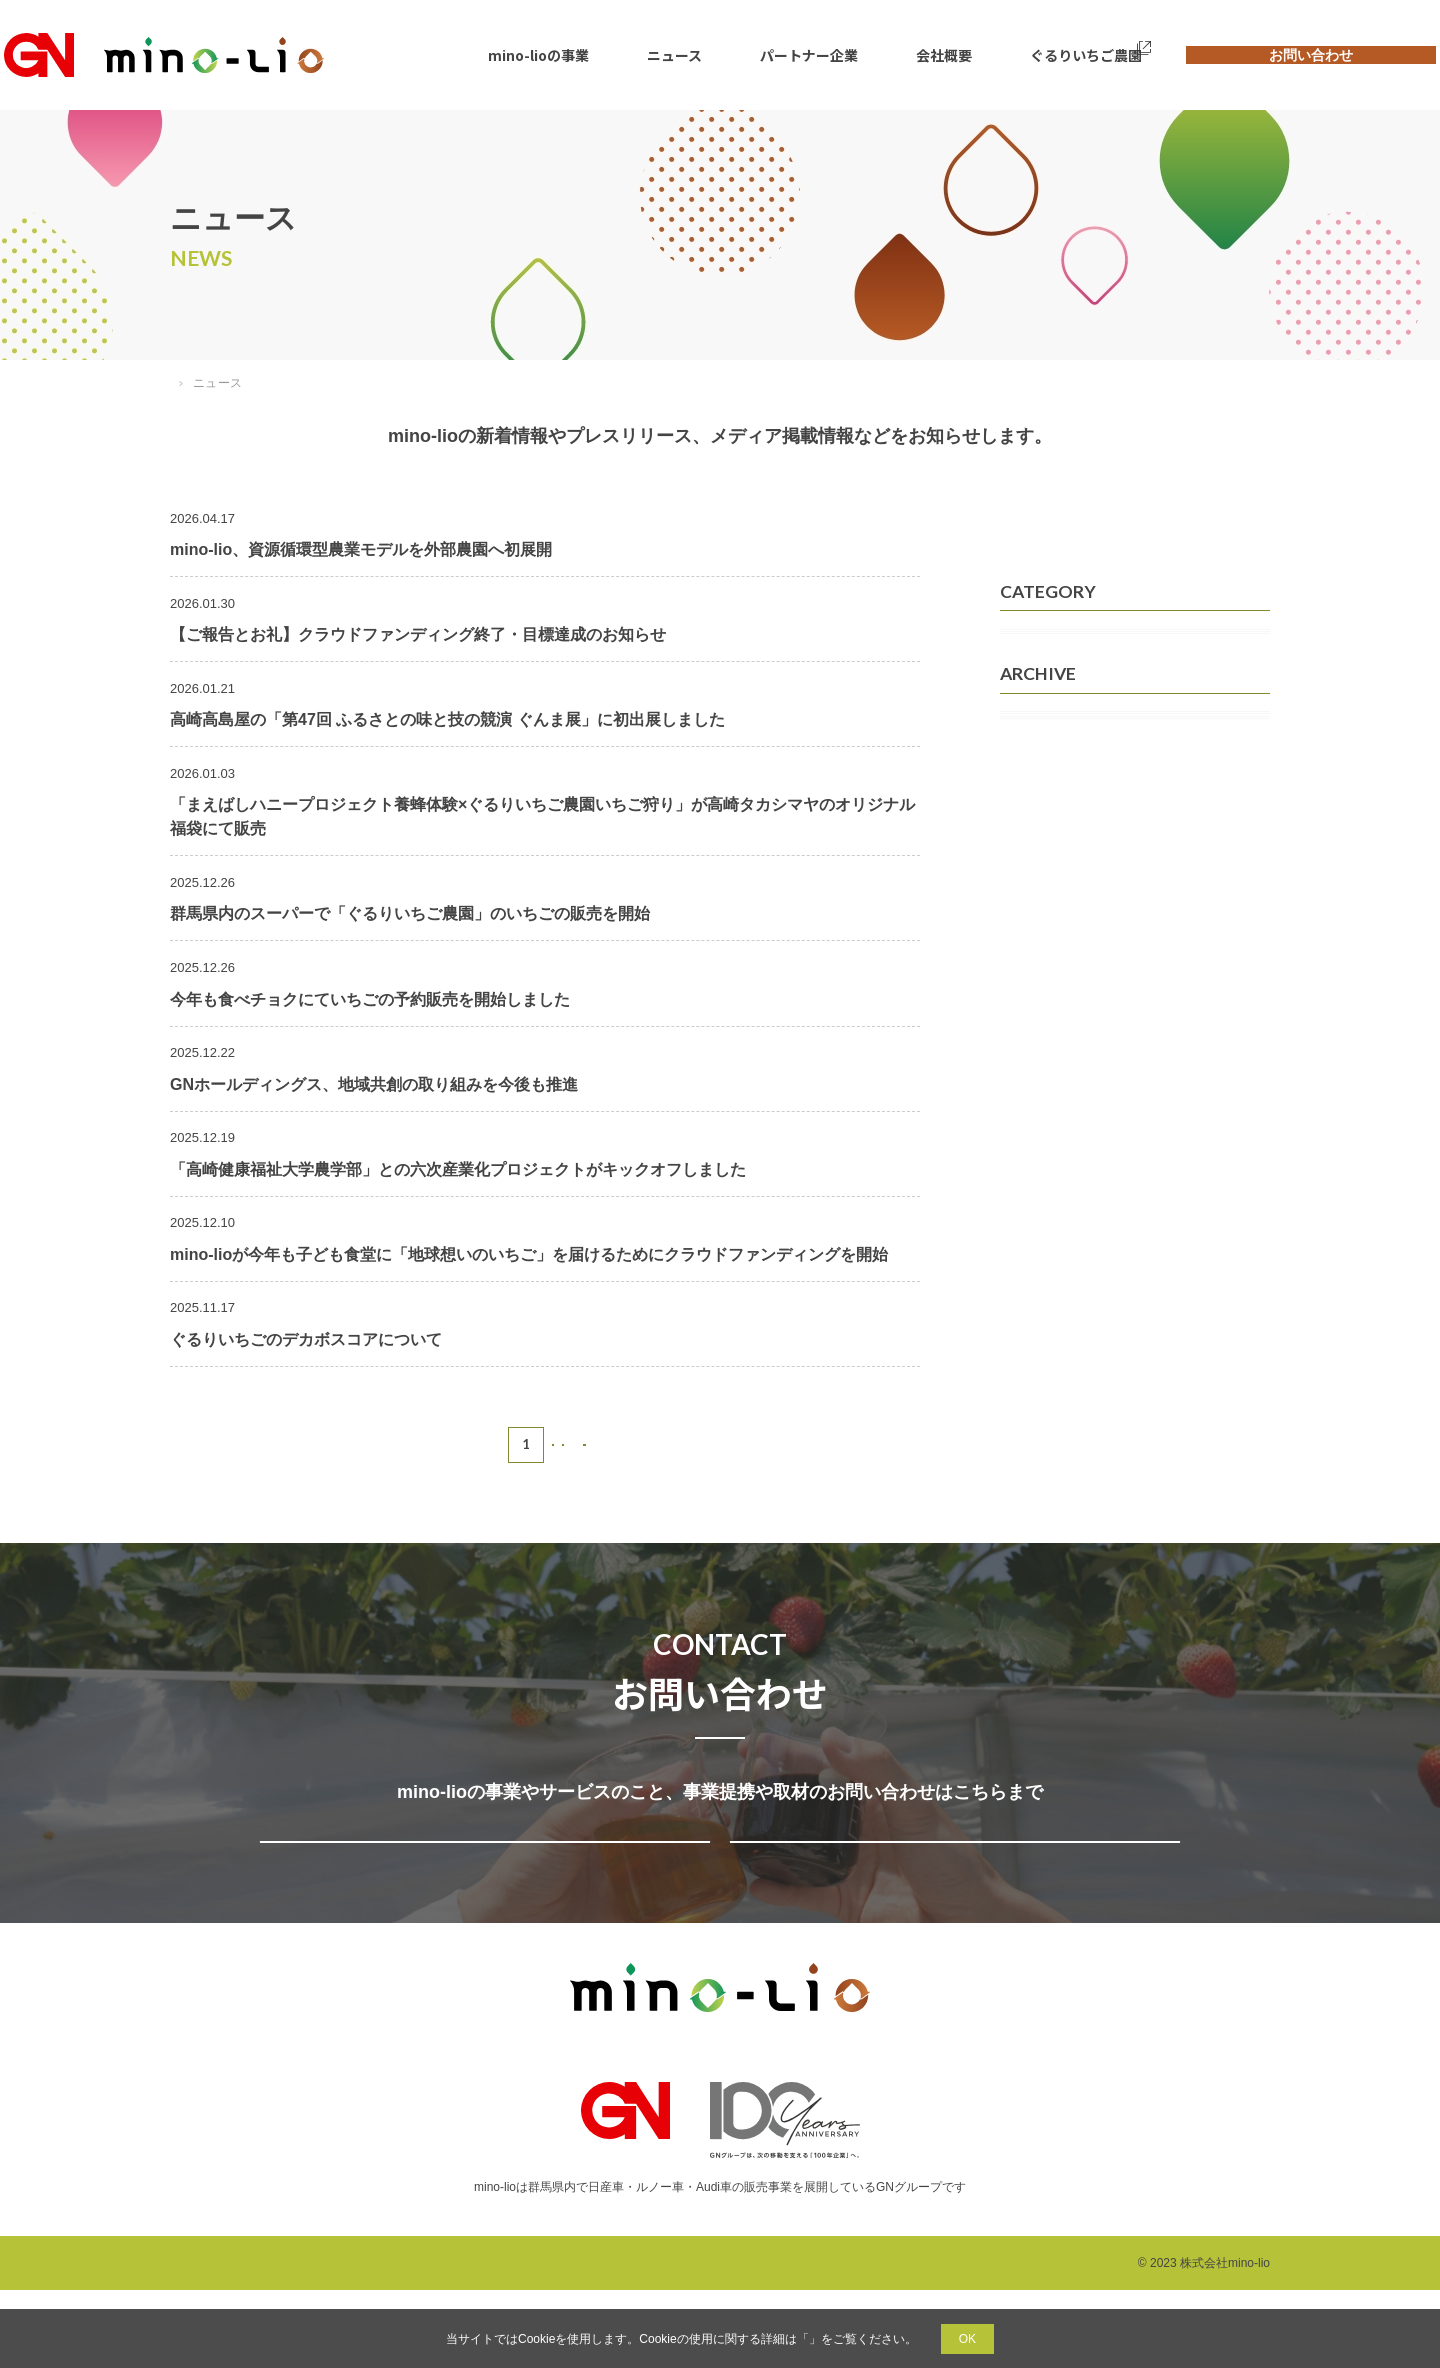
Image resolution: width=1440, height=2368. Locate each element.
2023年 (1036, 1009)
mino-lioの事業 (562, 55)
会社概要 (916, 55)
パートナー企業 (798, 55)
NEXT (611, 1444)
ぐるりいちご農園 (1042, 55)
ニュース (680, 55)
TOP (183, 383)
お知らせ (1042, 745)
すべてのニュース (1070, 528)
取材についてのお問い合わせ (950, 1880)
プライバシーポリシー (809, 2339)
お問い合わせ (1285, 55)
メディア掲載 (1056, 651)
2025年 (1036, 915)
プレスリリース (1063, 698)
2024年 (1036, 962)
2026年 (1036, 868)
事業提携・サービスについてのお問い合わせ (480, 1880)
